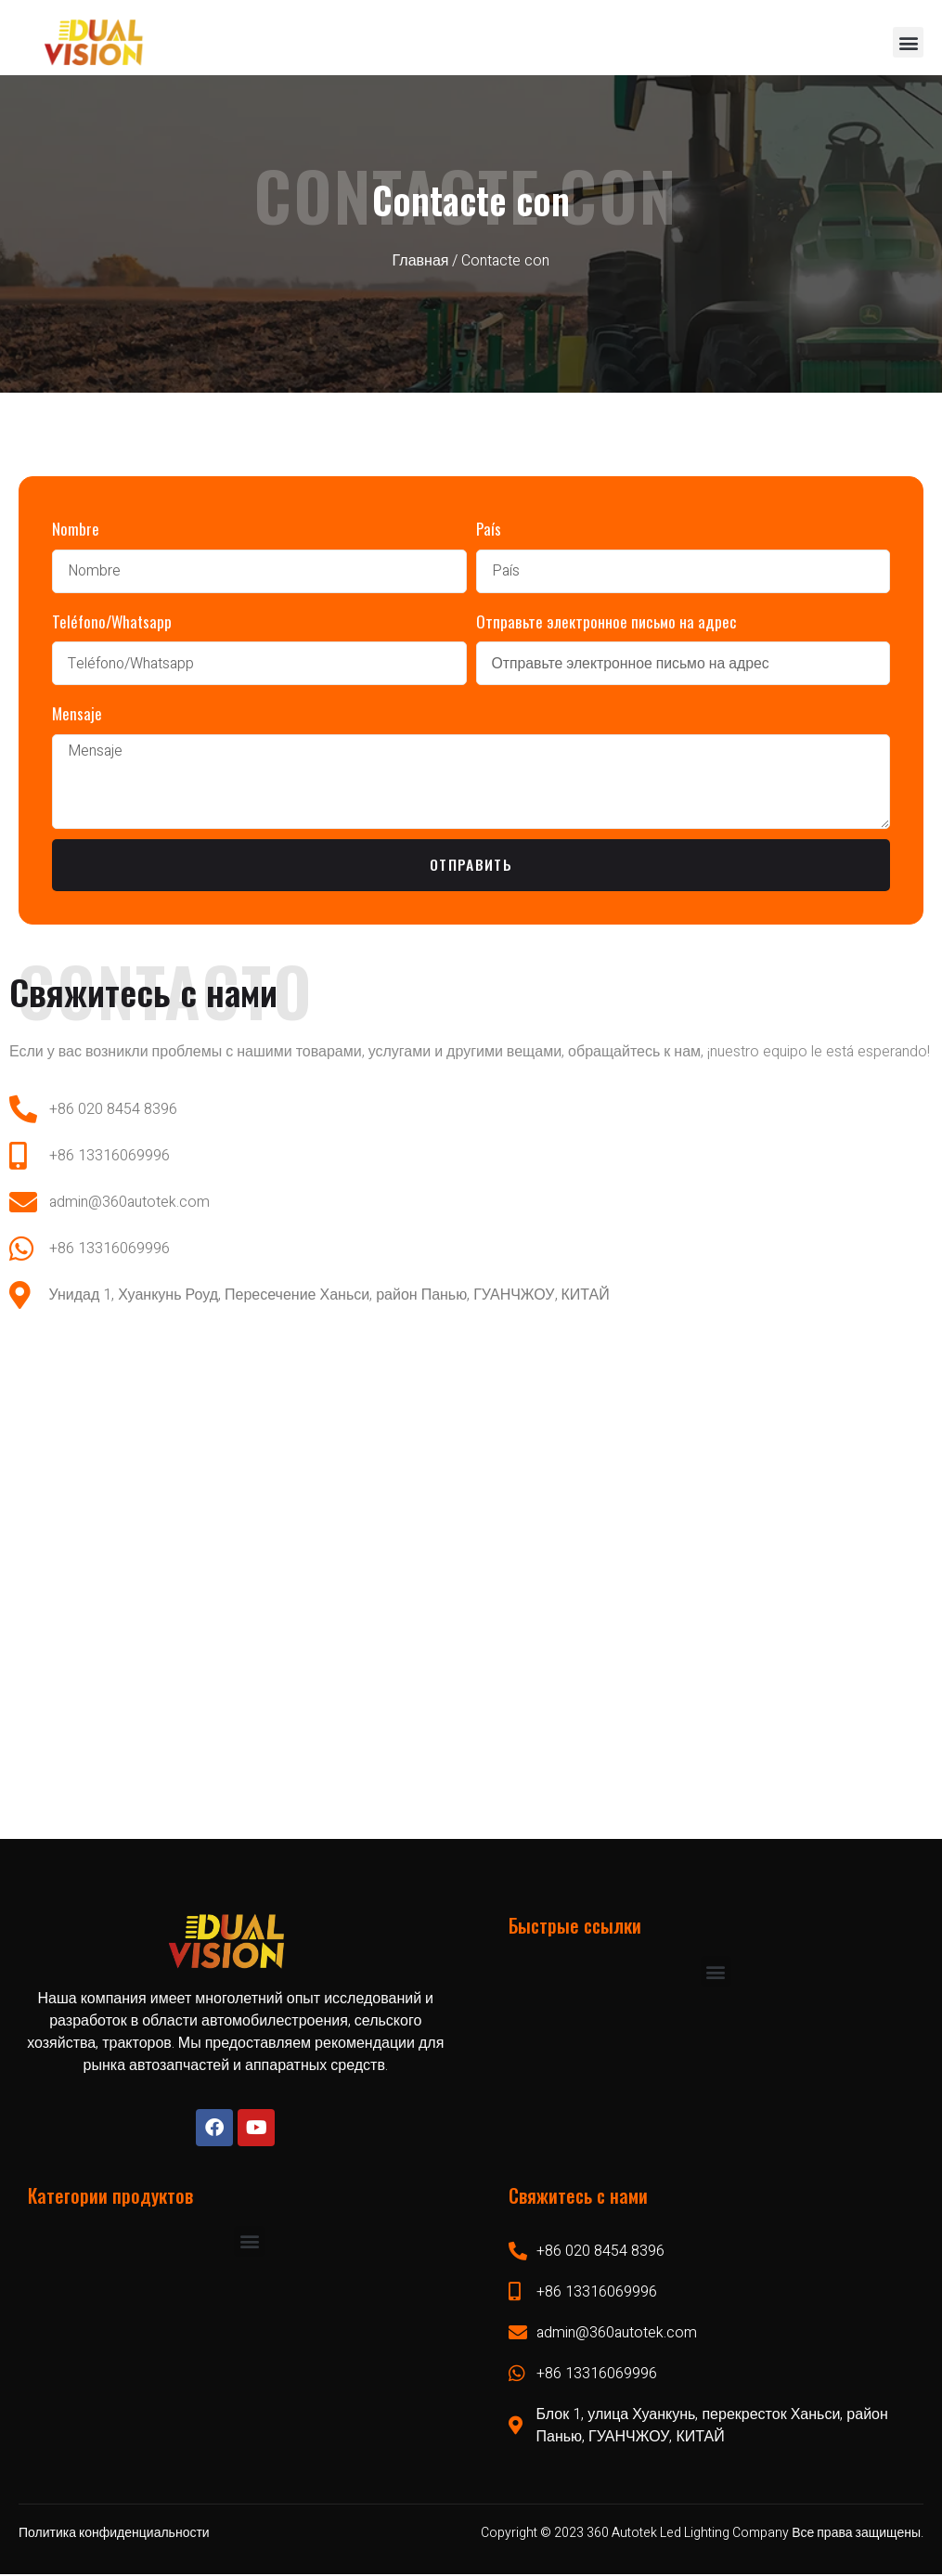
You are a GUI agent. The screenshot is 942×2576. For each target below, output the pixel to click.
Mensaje (77, 713)
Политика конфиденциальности (114, 2534)
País (488, 528)
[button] (908, 42)
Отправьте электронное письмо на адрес (606, 621)
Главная (421, 261)
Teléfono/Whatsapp (112, 621)
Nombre (75, 528)
